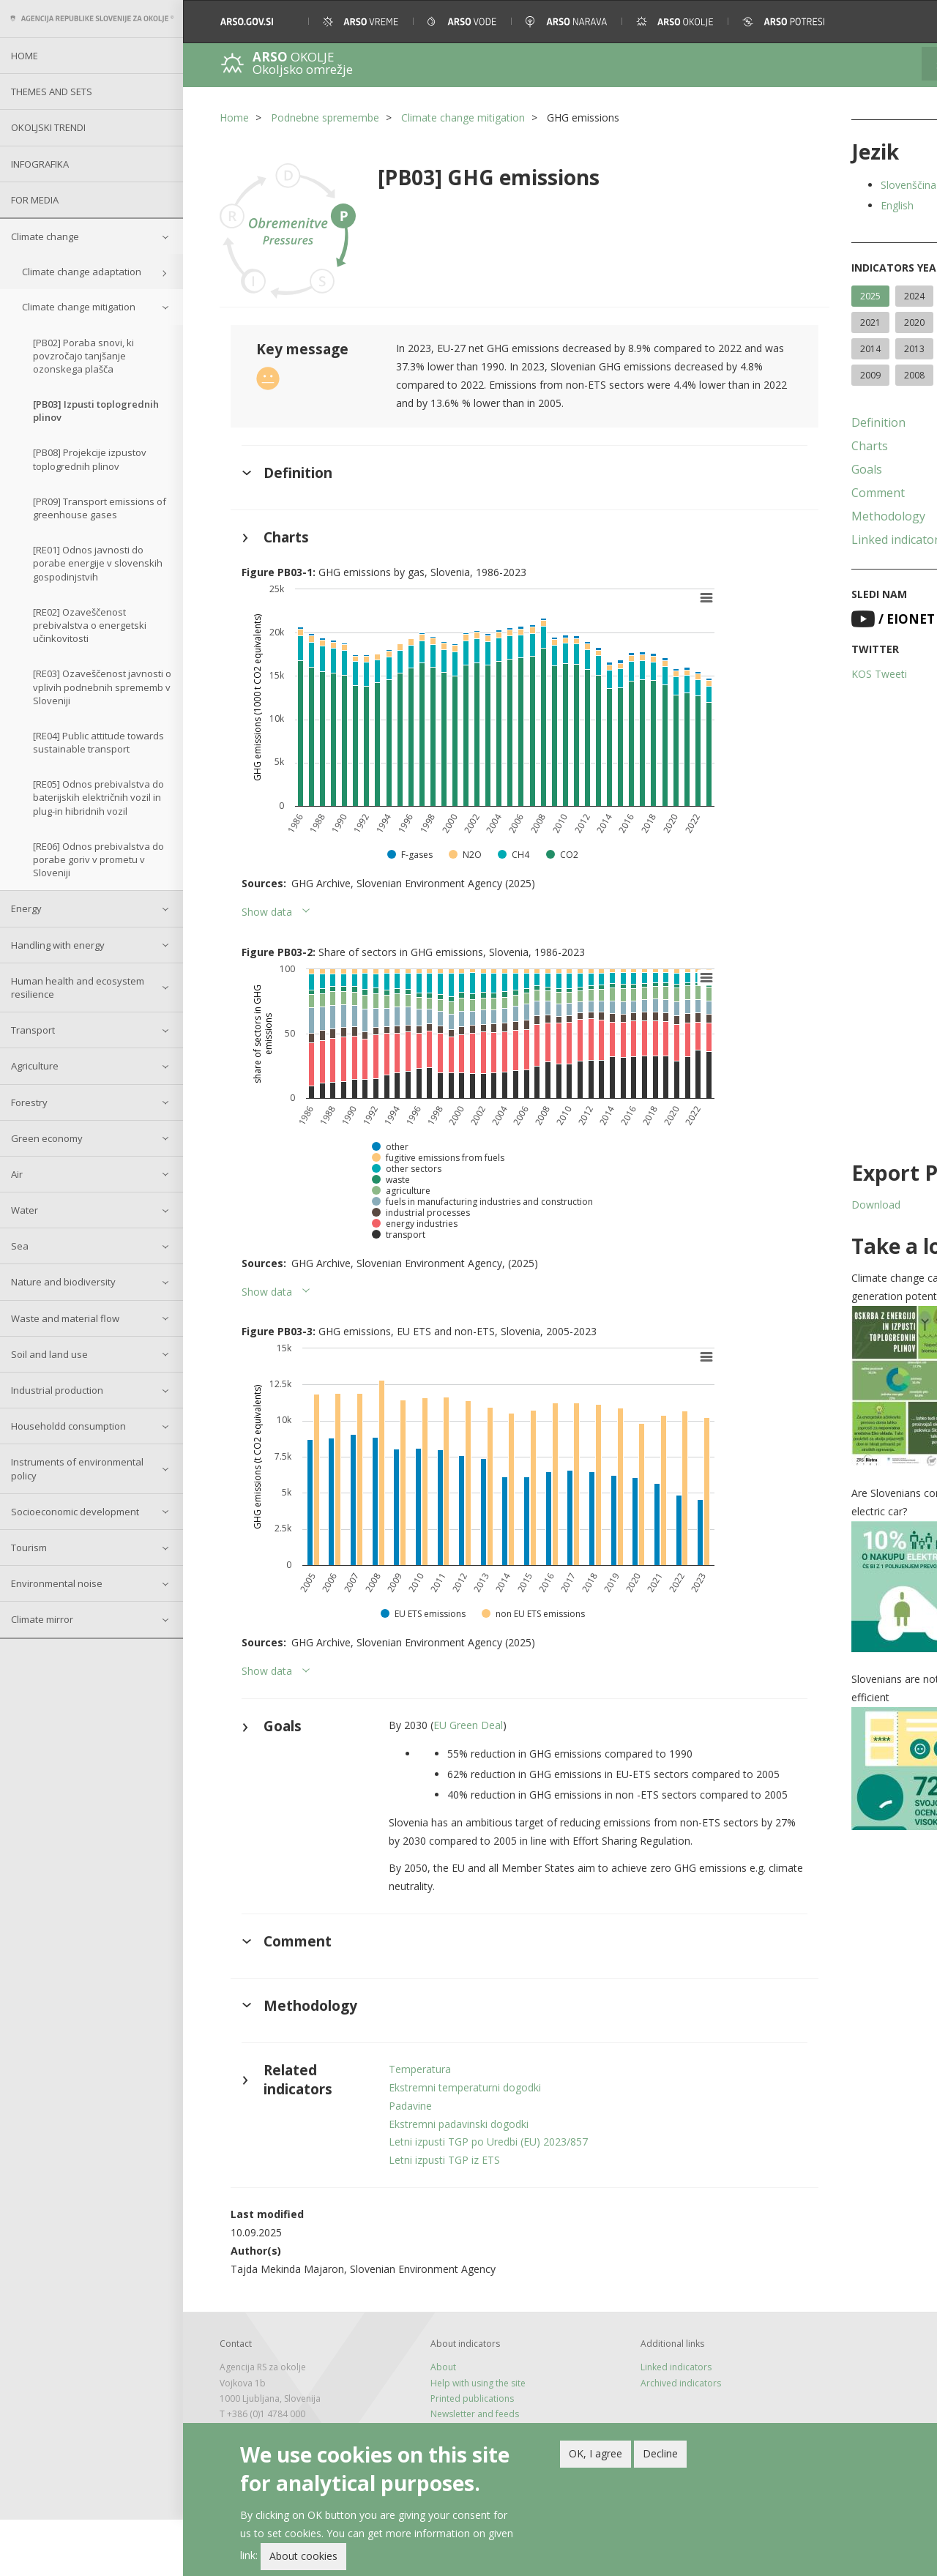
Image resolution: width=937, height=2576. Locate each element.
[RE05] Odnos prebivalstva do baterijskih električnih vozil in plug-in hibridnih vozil (98, 797)
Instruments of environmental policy (77, 1468)
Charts (784, 472)
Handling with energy (58, 945)
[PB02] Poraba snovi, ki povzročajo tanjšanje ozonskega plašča (83, 356)
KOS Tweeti (793, 700)
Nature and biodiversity (63, 1281)
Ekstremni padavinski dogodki (437, 2180)
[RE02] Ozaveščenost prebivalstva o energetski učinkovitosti (89, 625)
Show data (267, 908)
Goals (781, 496)
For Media (35, 199)
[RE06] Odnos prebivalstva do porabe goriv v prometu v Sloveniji (98, 859)
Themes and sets (51, 91)
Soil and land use (49, 1354)
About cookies (303, 2556)
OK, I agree (595, 2453)
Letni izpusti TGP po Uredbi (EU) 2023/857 (467, 2198)
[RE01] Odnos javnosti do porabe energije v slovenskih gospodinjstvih (98, 563)
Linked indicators (812, 566)
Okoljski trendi (48, 127)
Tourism (29, 1547)
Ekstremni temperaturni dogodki (443, 2143)
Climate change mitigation (78, 306)
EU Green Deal (447, 1722)
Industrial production (57, 1390)
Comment (792, 519)
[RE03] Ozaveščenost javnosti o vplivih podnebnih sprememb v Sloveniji (102, 686)
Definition (793, 449)
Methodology (803, 542)
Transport (33, 1030)
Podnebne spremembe (325, 117)
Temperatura (398, 2125)
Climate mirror (42, 1619)
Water (24, 1210)
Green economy (47, 1138)
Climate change (45, 236)
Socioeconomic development (75, 1511)
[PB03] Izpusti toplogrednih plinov (96, 410)
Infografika (40, 164)
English (811, 205)
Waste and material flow (65, 1318)
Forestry (29, 1102)
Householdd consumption (68, 1426)
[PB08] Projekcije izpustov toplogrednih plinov (89, 459)
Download (790, 1231)
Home (24, 55)
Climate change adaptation (81, 271)
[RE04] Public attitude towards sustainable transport (98, 742)
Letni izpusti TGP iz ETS (423, 2216)
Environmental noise (56, 1583)
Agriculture (35, 1065)
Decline (660, 2453)
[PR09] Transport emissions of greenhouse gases (99, 508)
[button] (905, 21)
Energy (26, 908)
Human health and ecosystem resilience (77, 987)
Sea (20, 1245)
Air (17, 1174)
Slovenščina (823, 185)
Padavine (389, 2161)
